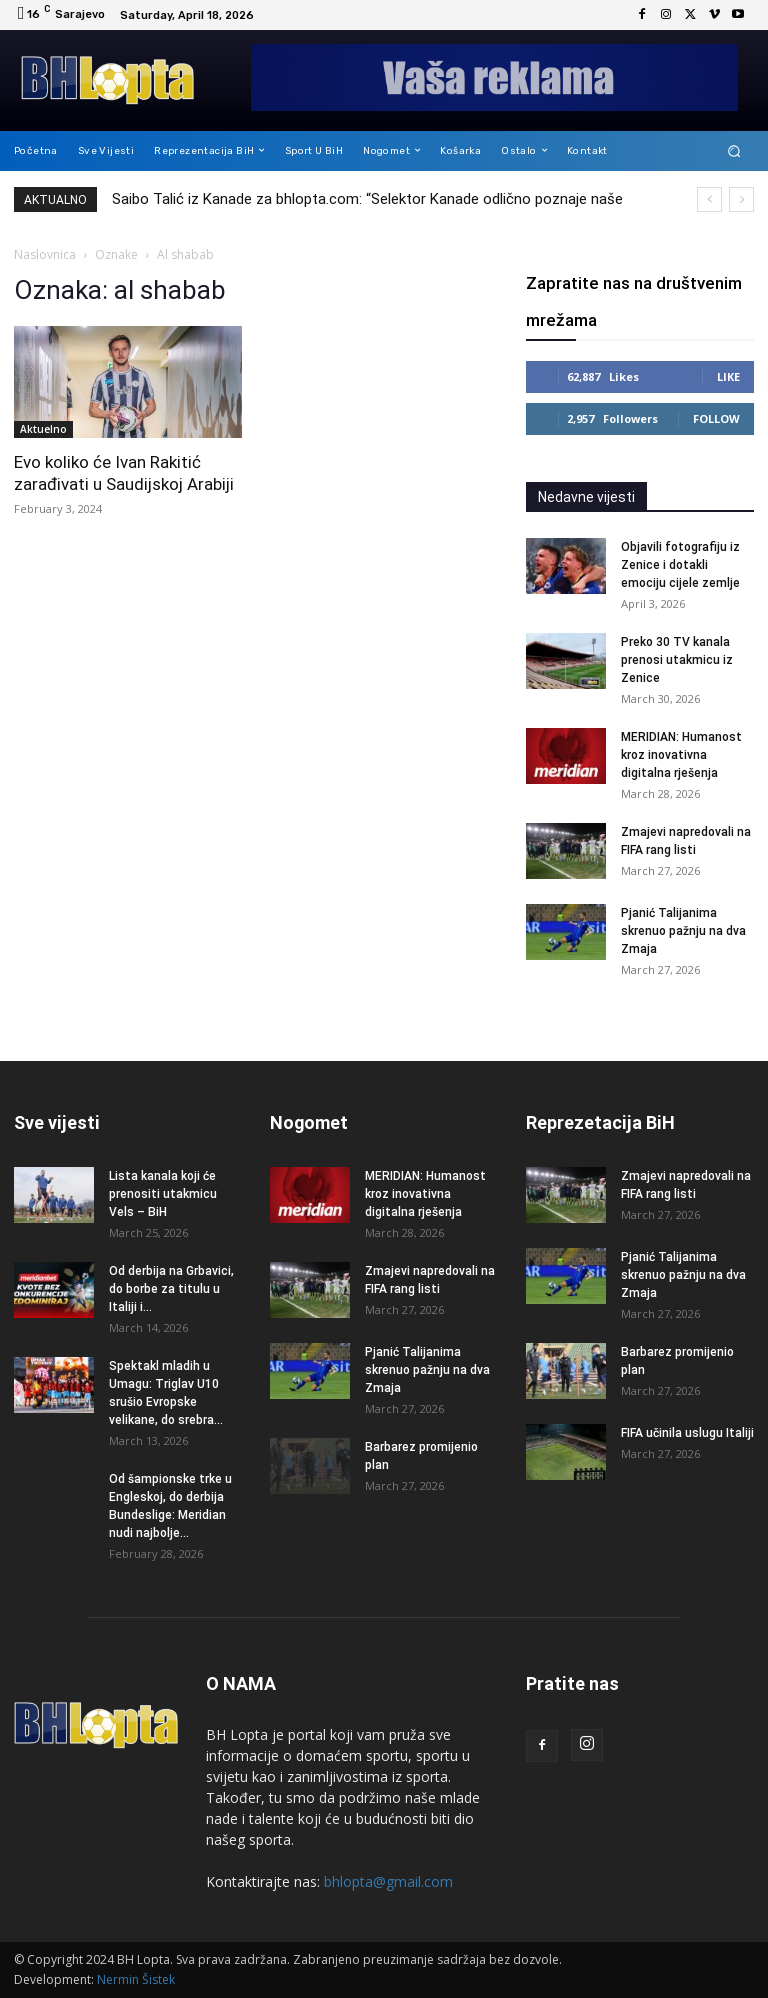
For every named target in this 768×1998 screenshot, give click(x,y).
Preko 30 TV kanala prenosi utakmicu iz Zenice (677, 660)
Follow (716, 418)
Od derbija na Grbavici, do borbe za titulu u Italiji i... (171, 1289)
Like (728, 376)
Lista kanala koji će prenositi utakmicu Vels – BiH (163, 1194)
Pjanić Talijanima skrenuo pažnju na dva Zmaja (683, 931)
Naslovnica (45, 254)
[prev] (709, 199)
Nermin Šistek (136, 1979)
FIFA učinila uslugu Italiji (687, 1433)
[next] (741, 199)
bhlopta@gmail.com (388, 1881)
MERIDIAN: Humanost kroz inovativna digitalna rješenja (681, 755)
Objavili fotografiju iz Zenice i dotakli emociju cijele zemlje (680, 565)
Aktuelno (43, 429)
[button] (734, 150)
